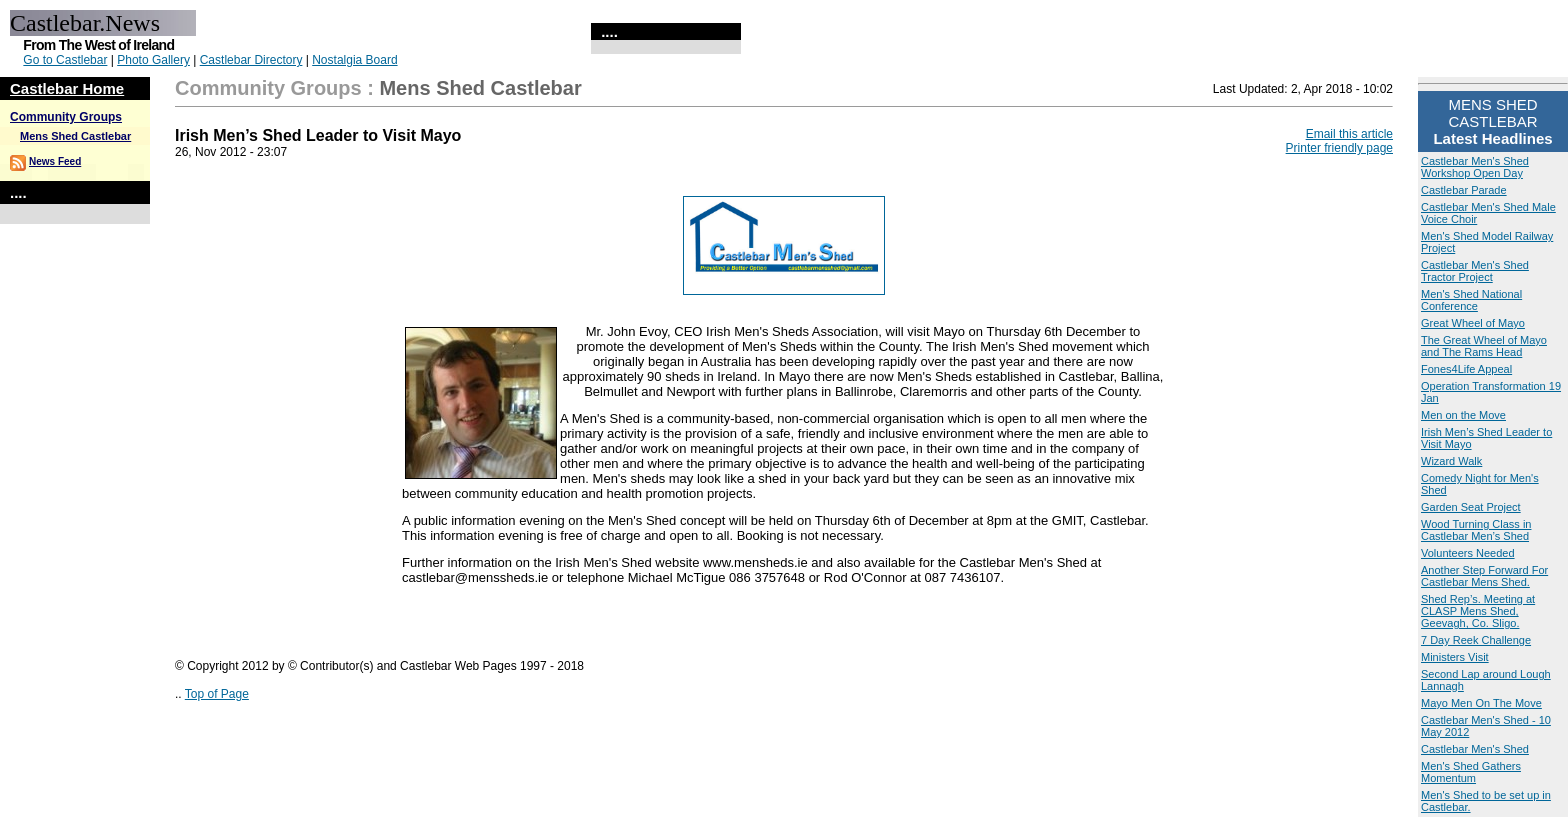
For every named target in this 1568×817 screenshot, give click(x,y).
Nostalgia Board (354, 60)
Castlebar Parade (1464, 190)
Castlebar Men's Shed (1475, 749)
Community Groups (66, 117)
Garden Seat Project (1471, 507)
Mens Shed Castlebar (75, 136)
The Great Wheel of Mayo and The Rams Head (1484, 346)
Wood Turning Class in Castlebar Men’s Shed (1476, 530)
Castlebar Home (67, 88)
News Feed (55, 161)
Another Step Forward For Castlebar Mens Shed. (1484, 576)
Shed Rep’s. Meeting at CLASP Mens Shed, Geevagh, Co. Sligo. (1478, 611)
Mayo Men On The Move (1481, 703)
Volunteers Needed (1468, 553)
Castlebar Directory (251, 60)
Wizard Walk (1451, 461)
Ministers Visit (1455, 657)
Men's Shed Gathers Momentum (1471, 772)
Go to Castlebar (65, 60)
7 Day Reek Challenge (1476, 640)
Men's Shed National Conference (1471, 300)
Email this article (1349, 134)
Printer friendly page (1339, 148)
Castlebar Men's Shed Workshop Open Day (1475, 167)
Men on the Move (1463, 415)
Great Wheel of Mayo (1473, 323)
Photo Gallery (153, 60)
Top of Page (217, 694)
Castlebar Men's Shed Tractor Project (1475, 271)
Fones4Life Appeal (1466, 369)
